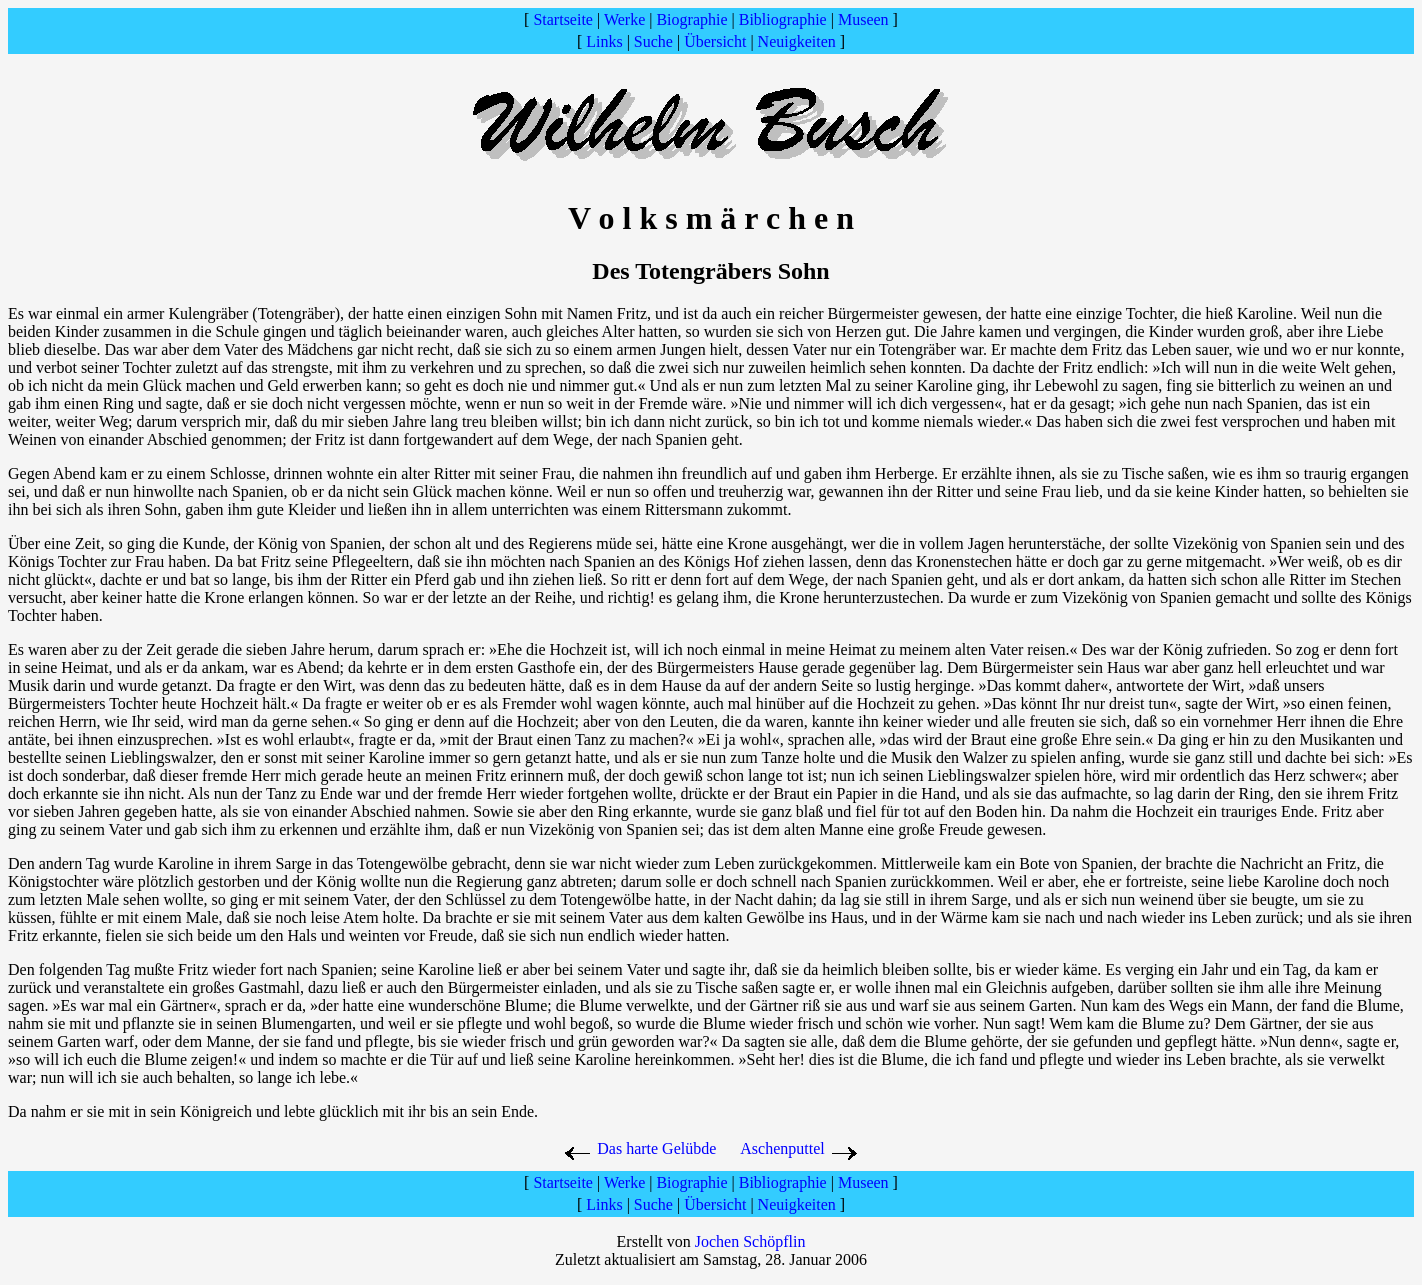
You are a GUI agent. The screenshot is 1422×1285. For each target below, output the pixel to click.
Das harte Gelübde (639, 1148)
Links (604, 41)
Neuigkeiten (797, 41)
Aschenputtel (782, 1148)
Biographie (691, 19)
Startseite (563, 19)
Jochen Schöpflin (750, 1241)
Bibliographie (783, 19)
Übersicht (715, 41)
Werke (624, 19)
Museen (863, 19)
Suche (653, 41)
